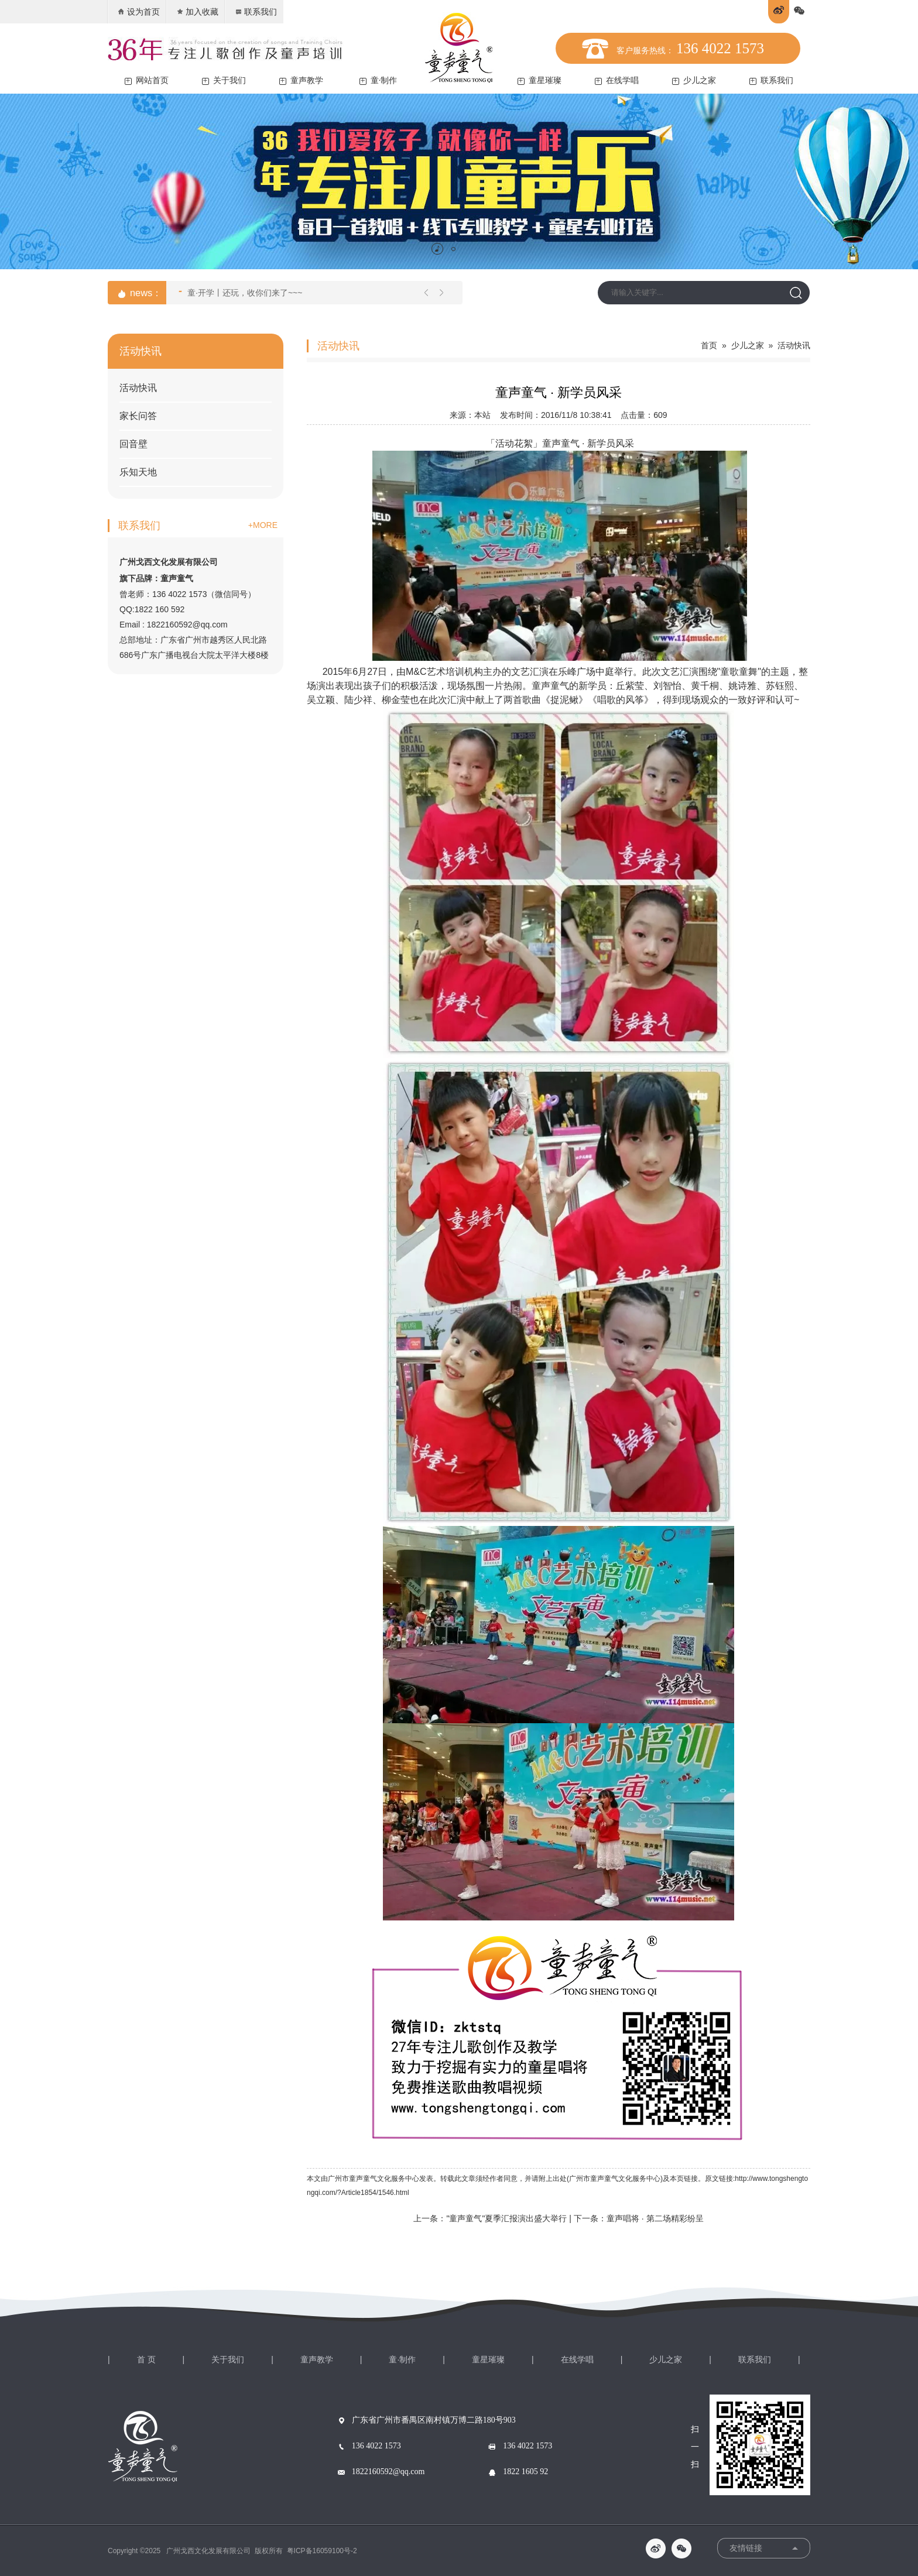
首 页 (146, 2359)
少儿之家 (694, 80)
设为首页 (138, 11)
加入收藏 (197, 11)
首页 (709, 345)
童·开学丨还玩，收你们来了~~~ (240, 291)
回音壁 (133, 444)
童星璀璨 (539, 80)
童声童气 (561, 443)
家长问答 (138, 416)
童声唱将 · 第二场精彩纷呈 (655, 2218)
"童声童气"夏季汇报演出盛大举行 (506, 2218)
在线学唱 (617, 80)
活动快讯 (138, 388)
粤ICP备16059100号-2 (322, 2551)
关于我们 (224, 80)
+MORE (263, 525)
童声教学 (301, 80)
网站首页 (147, 80)
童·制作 (378, 80)
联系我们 (255, 11)
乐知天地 (138, 472)
